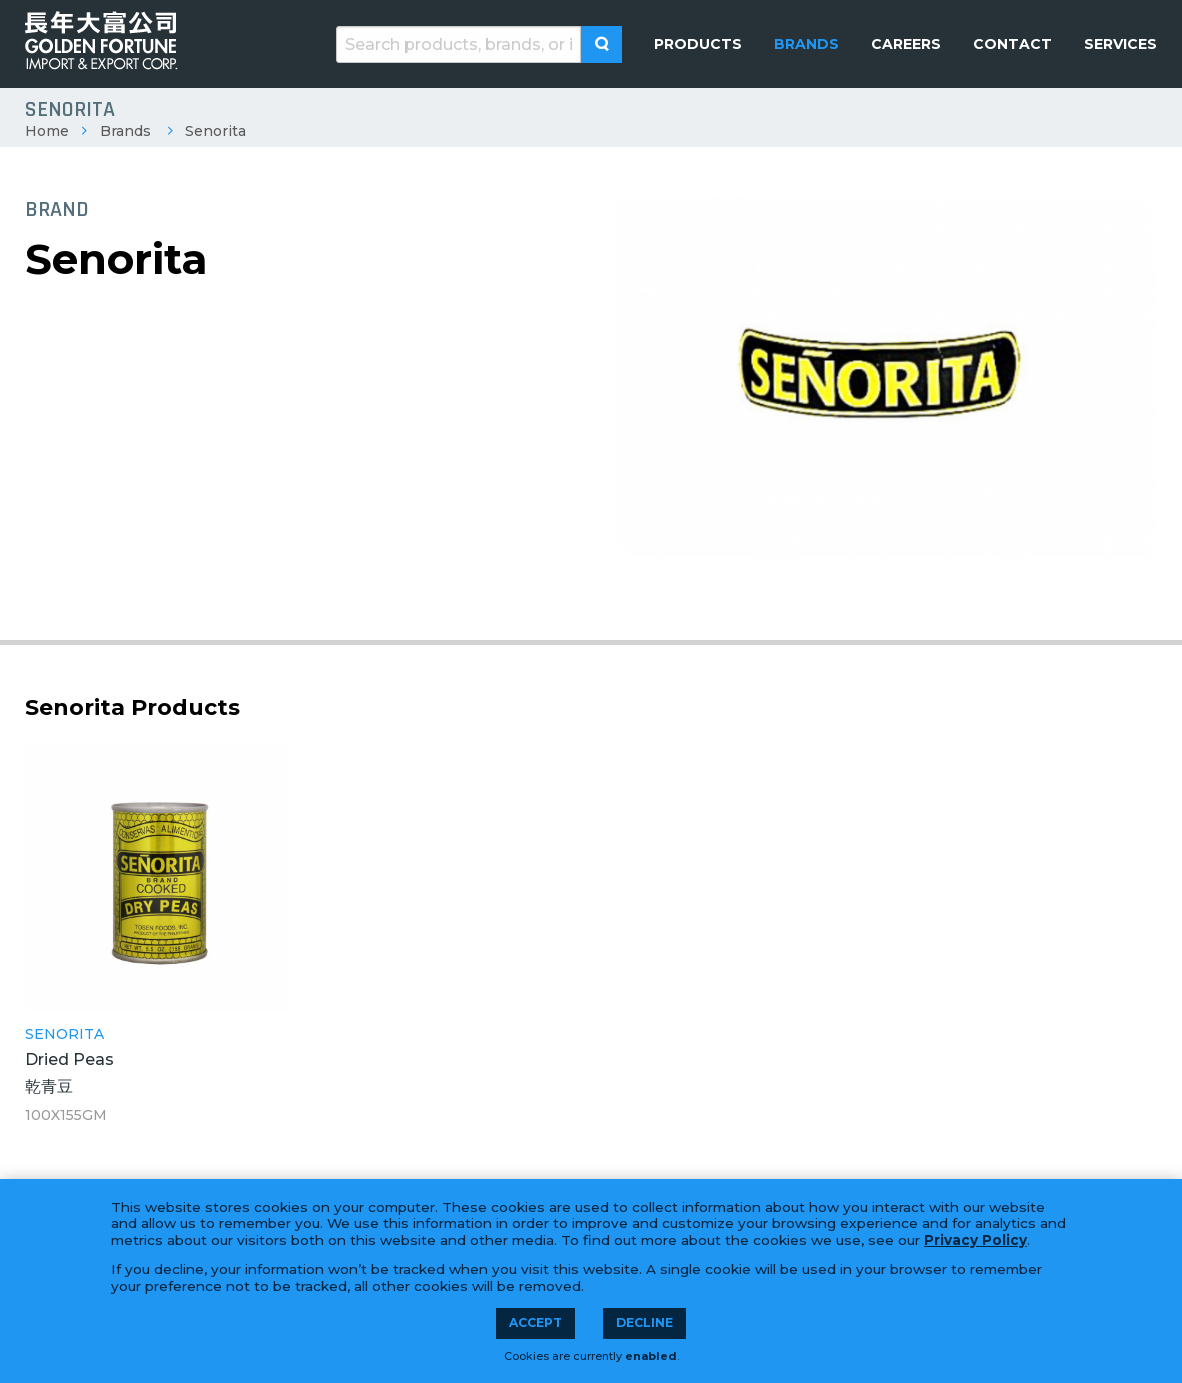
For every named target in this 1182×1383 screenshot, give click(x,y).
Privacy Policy (975, 1240)
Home (47, 131)
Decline (644, 1322)
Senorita (215, 131)
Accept (535, 1322)
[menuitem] (698, 44)
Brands (125, 131)
